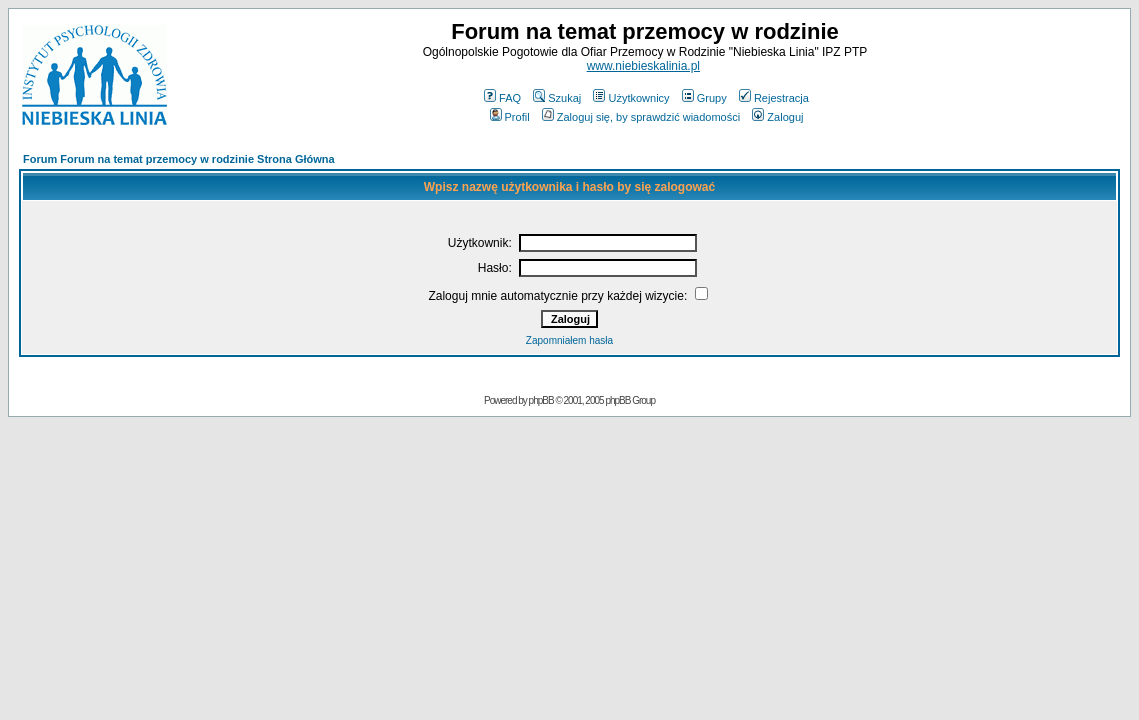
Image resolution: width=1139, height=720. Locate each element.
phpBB (541, 400)
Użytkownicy (631, 98)
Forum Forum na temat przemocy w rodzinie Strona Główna (179, 159)
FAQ (502, 98)
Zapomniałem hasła (569, 340)
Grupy (704, 98)
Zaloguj (777, 117)
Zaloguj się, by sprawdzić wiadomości (641, 117)
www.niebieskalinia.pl (643, 66)
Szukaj (557, 98)
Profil (510, 117)
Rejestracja (774, 98)
